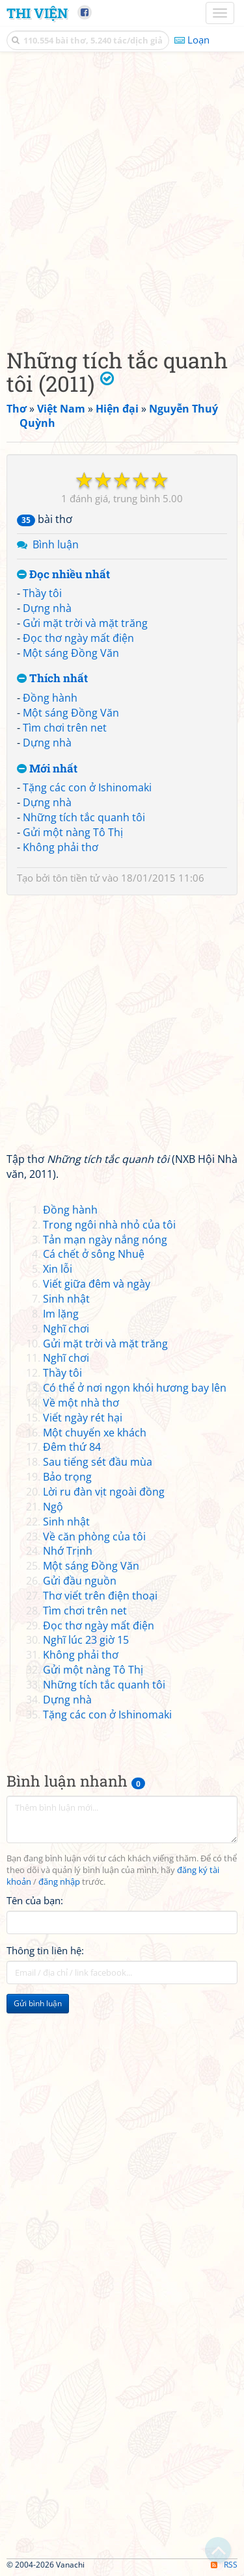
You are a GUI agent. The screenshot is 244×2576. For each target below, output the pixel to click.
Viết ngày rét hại (82, 1417)
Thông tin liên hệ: (45, 1950)
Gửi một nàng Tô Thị (73, 832)
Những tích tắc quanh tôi (84, 817)
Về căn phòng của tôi (94, 1536)
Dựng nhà (47, 608)
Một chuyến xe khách (94, 1432)
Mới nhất (47, 769)
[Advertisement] (122, 196)
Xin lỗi (57, 1269)
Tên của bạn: (35, 1900)
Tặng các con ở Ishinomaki (87, 787)
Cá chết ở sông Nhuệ (93, 1254)
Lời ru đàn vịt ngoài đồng (104, 1492)
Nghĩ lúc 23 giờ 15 (86, 1640)
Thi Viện (37, 13)
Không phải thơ (60, 847)
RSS (224, 2564)
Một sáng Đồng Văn (71, 653)
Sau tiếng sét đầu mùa (97, 1462)
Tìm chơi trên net (65, 728)
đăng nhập (59, 1881)
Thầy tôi (42, 593)
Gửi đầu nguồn (79, 1581)
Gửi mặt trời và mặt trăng (85, 623)
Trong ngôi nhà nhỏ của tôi (109, 1225)
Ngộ (53, 1506)
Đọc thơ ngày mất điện (78, 638)
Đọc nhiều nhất (63, 574)
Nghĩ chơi (66, 1328)
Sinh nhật (66, 1299)
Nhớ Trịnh (67, 1551)
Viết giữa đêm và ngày (96, 1284)
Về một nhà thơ (81, 1403)
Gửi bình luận (38, 2003)
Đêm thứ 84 (72, 1447)
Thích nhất (52, 678)
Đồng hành (50, 698)
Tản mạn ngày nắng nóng (105, 1239)
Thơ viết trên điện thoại (100, 1595)
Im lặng (61, 1314)
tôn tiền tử (76, 877)
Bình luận (56, 544)
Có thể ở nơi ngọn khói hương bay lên (134, 1388)
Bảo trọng (67, 1477)
